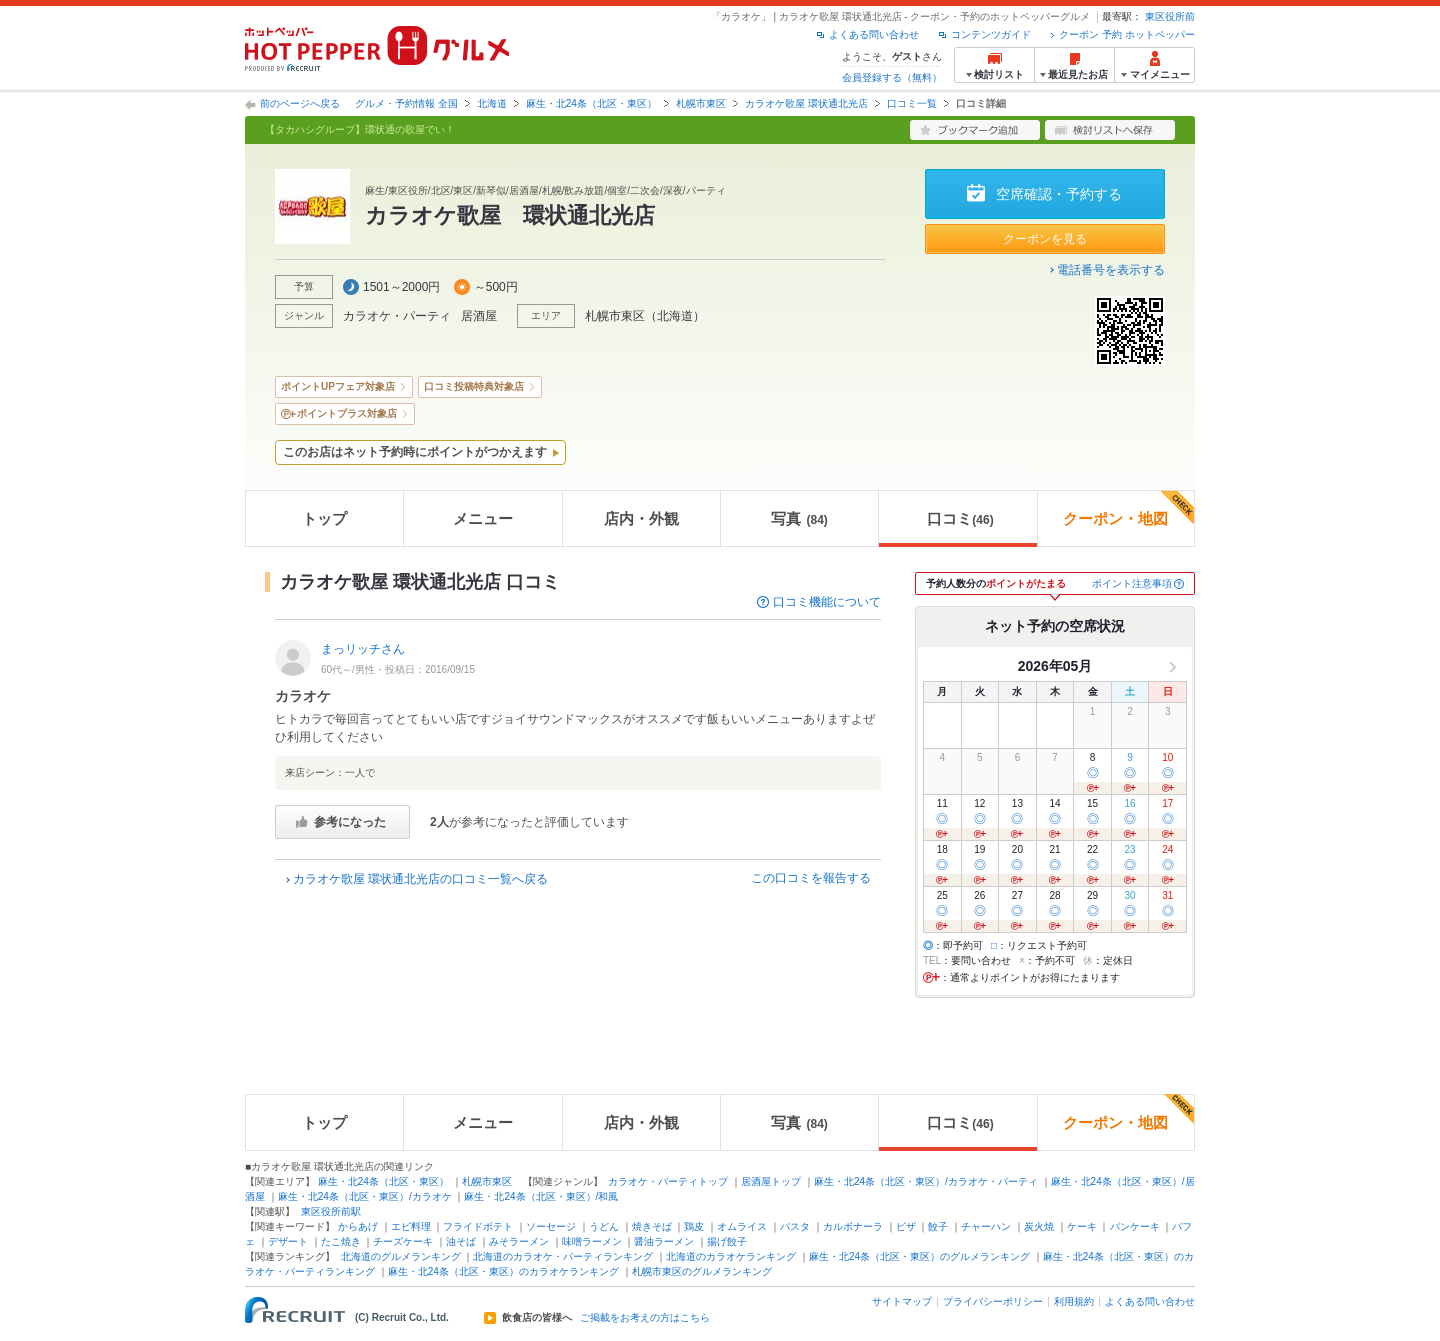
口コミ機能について (827, 602)
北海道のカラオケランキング (731, 1256)
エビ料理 (411, 1226)
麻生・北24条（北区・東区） (591, 103)
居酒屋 (479, 316)
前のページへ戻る (300, 103)
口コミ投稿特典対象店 (474, 386)
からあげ (358, 1226)
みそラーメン (519, 1241)
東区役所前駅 (331, 1211)
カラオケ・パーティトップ (668, 1181)
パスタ (795, 1226)
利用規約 (1074, 1301)
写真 (799, 518)
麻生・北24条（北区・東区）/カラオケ (365, 1196)
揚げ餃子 (727, 1241)
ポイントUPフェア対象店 (338, 386)
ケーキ (1082, 1226)
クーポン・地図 (1128, 509)
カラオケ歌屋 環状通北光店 (806, 103)
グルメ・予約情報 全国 (406, 103)
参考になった (350, 822)
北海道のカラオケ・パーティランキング (563, 1256)
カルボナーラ (853, 1226)
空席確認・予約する (1059, 194)
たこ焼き (341, 1241)
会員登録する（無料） (892, 77)
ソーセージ (551, 1226)
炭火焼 (1039, 1226)
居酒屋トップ (771, 1181)
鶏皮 (694, 1226)
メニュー (483, 518)
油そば (461, 1241)
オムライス (742, 1226)
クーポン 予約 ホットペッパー (1127, 34)
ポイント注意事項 (1132, 583)
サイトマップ (902, 1301)
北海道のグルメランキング (401, 1256)
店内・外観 (641, 518)
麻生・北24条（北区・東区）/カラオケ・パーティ (926, 1181)
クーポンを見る (1045, 239)
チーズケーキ (403, 1241)
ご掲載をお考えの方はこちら (645, 1318)
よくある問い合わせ (874, 34)
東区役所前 (1170, 16)
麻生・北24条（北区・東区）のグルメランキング (919, 1256)
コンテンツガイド (991, 34)
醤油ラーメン (664, 1241)
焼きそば (652, 1226)
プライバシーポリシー (993, 1301)
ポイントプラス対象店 (347, 413)
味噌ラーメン (592, 1241)
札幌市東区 (701, 103)
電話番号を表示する (1111, 270)
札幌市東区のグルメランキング (702, 1271)
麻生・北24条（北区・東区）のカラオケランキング (503, 1271)
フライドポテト (478, 1226)
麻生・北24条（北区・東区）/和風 (541, 1196)
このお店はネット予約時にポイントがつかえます (415, 452)
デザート (288, 1241)
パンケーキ (1135, 1226)
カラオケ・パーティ (397, 316)
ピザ (906, 1226)
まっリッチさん (363, 649)
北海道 (492, 103)
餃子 (938, 1226)
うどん (604, 1226)
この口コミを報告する (811, 878)
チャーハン (986, 1226)
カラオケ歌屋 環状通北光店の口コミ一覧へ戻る (420, 879)
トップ (324, 518)
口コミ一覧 (912, 103)
